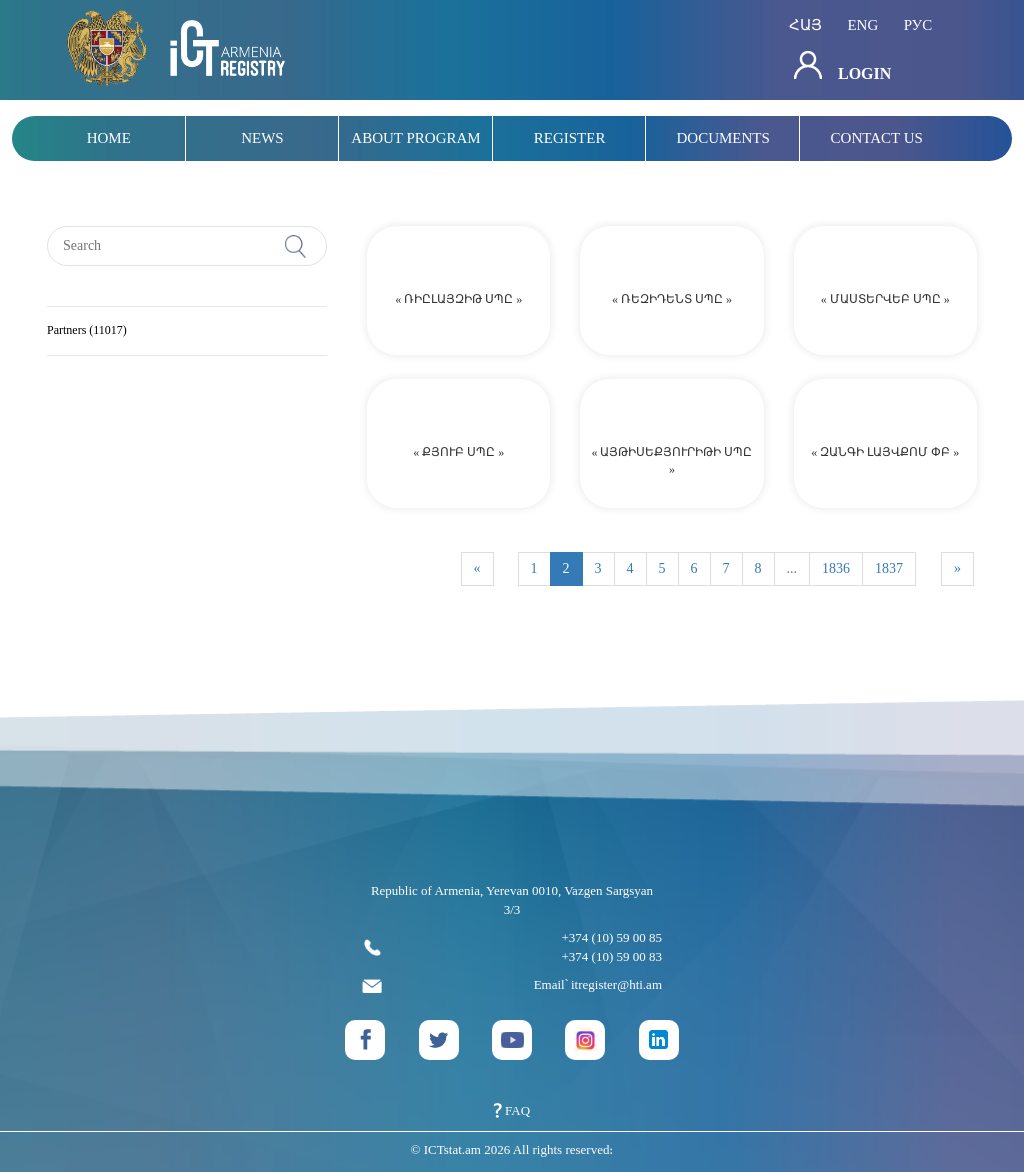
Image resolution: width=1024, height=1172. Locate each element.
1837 (889, 568)
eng (862, 25)
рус (918, 25)
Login (842, 66)
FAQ (512, 1110)
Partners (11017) (87, 330)
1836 (836, 568)
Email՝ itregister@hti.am (512, 985)
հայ (805, 25)
